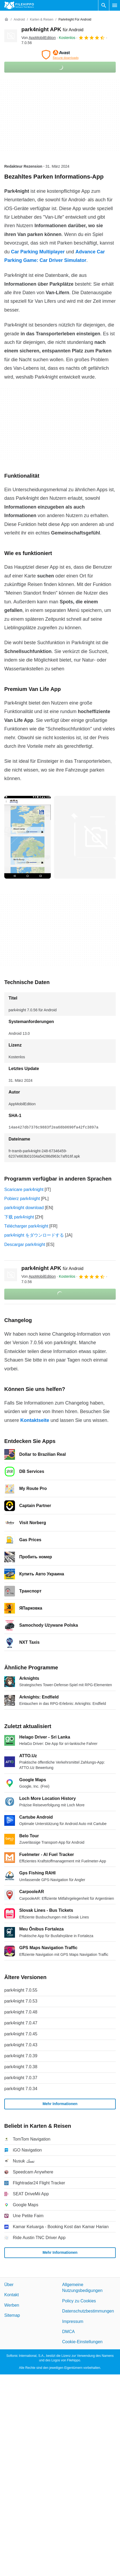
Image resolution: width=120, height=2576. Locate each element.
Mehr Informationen (60, 2104)
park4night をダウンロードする (34, 1235)
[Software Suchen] (103, 5)
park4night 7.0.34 (20, 2088)
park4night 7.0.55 (20, 1990)
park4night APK (52, 29)
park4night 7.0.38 (20, 2066)
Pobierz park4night (22, 1198)
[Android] (19, 19)
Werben (11, 2305)
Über (9, 2284)
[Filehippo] (19, 5)
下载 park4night (19, 1217)
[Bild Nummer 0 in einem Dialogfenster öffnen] (27, 837)
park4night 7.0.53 (20, 2001)
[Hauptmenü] (114, 5)
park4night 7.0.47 (20, 2023)
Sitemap (12, 2315)
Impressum (72, 2321)
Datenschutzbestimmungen (88, 2311)
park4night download (24, 1207)
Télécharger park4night (26, 1226)
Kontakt (11, 2294)
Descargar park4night (24, 1244)
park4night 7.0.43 (20, 2045)
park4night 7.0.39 (20, 2056)
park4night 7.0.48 (20, 2012)
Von (38, 38)
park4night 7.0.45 (20, 2034)
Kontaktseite (34, 1420)
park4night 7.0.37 (20, 2077)
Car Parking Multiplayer (38, 251)
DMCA (68, 2331)
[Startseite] (6, 19)
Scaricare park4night (24, 1189)
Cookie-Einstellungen (82, 2341)
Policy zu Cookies (79, 2300)
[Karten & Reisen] (41, 19)
